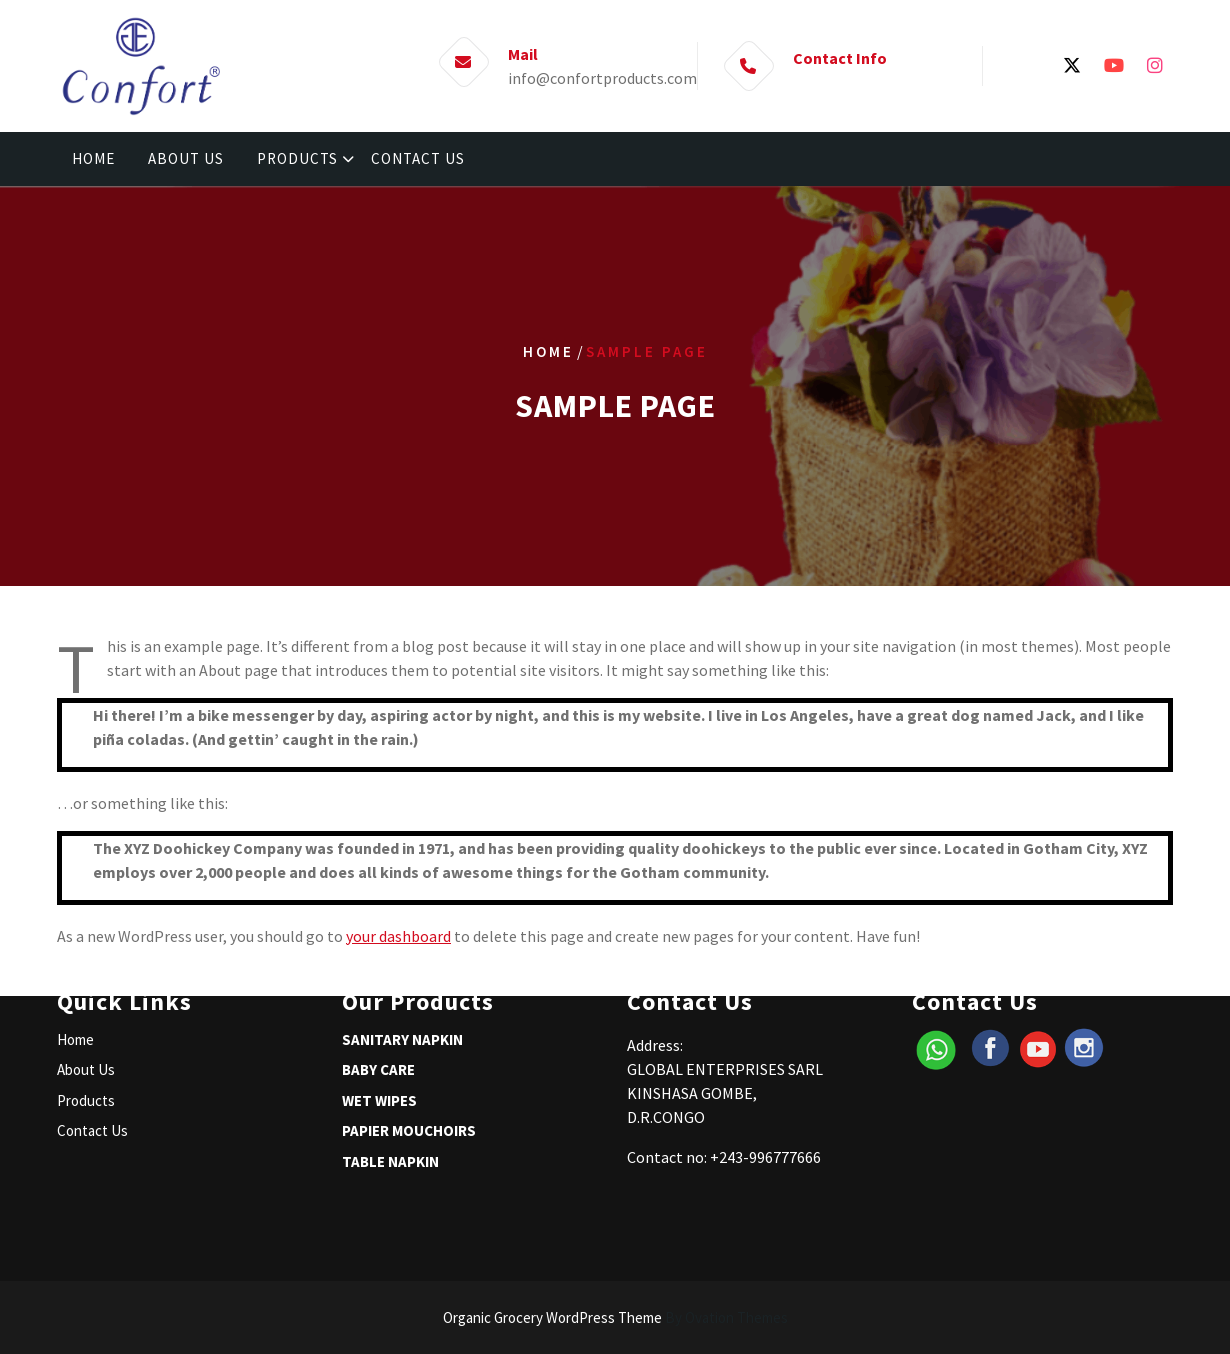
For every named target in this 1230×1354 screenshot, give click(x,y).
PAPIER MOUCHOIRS (409, 1078)
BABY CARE (378, 1017)
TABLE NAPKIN (390, 1109)
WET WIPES (379, 1048)
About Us (86, 1017)
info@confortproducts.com (602, 77)
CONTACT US (418, 158)
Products (86, 1048)
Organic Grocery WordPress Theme (615, 1317)
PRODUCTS (297, 158)
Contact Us (92, 1078)
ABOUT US (186, 158)
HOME (93, 158)
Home (548, 351)
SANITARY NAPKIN (402, 987)
